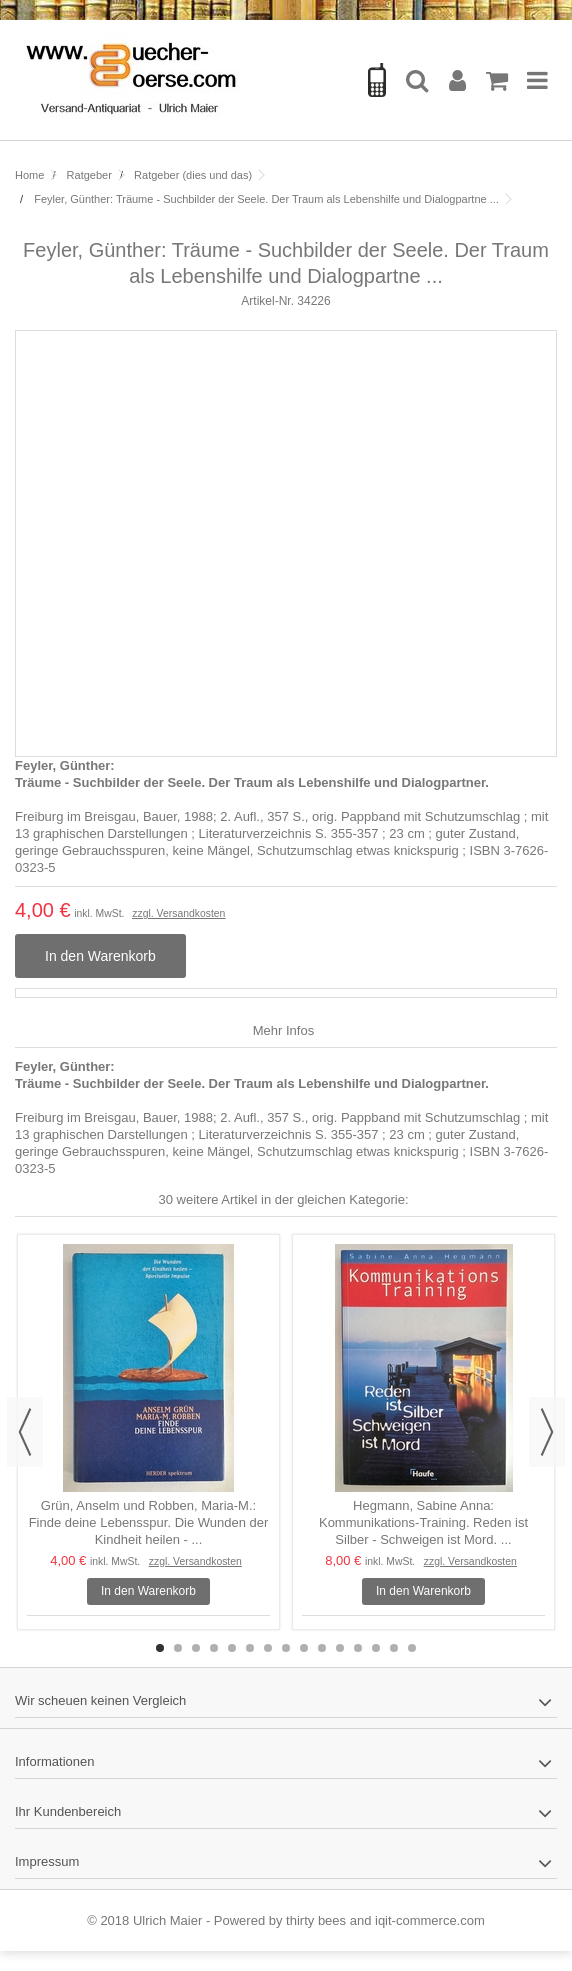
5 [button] (232, 1648)
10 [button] (322, 1648)
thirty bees (316, 1920)
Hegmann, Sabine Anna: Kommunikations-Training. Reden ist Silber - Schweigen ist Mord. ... (423, 1522)
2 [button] (178, 1648)
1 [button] (160, 1648)
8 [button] (286, 1648)
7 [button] (268, 1648)
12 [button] (358, 1648)
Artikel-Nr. (267, 301)
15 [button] (412, 1648)
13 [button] (376, 1648)
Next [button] (547, 1432)
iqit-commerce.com (430, 1920)
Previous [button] (25, 1432)
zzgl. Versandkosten (178, 913)
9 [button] (304, 1648)
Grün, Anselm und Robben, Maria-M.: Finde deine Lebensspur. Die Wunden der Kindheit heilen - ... (149, 1522)
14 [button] (394, 1648)
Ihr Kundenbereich (68, 1811)
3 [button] (196, 1648)
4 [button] (214, 1648)
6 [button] (250, 1648)
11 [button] (340, 1648)
